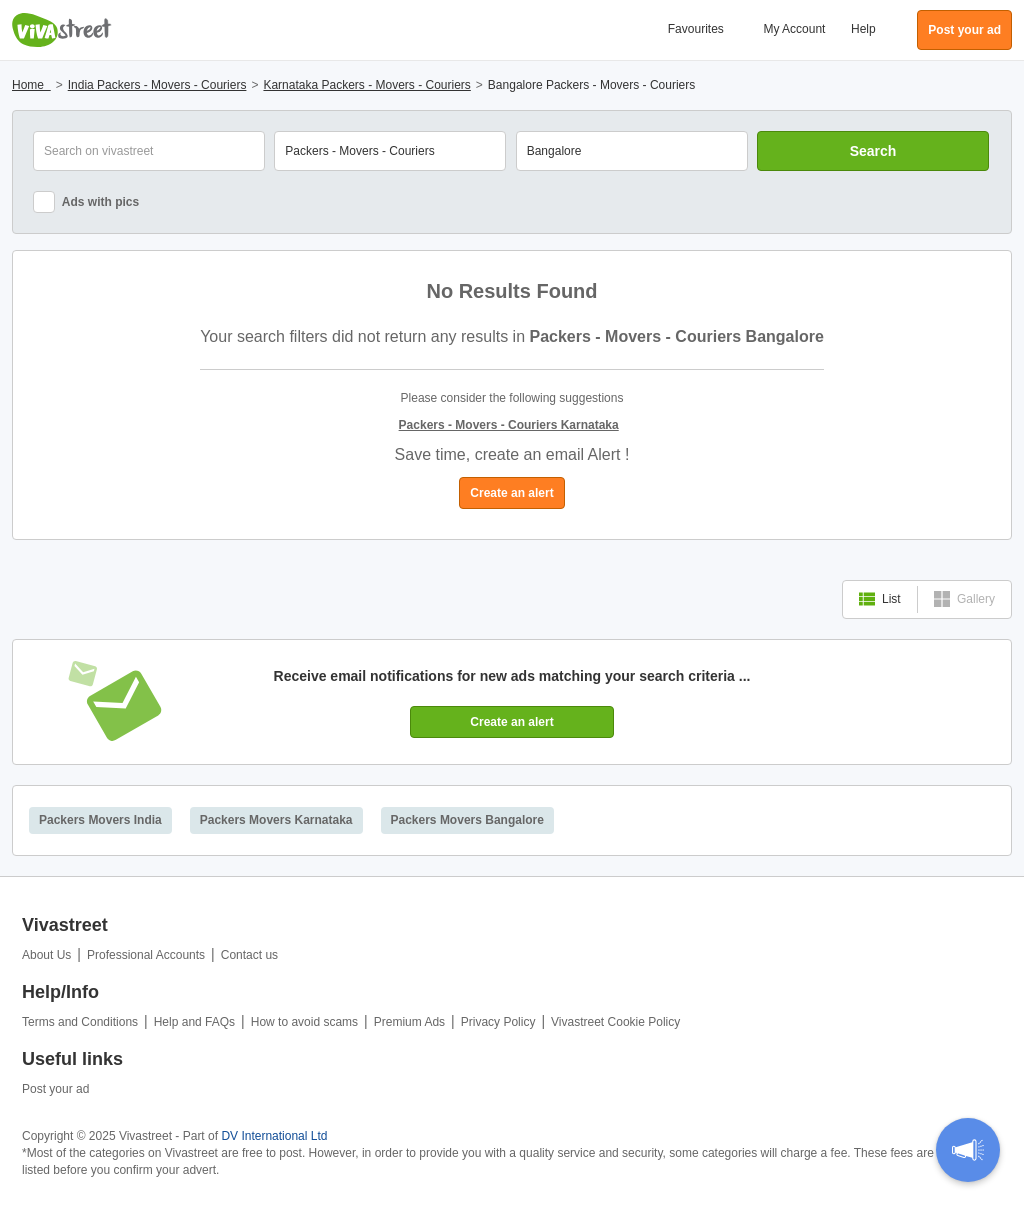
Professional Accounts (146, 955)
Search (873, 151)
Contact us (249, 955)
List (880, 599)
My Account (794, 29)
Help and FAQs (194, 1022)
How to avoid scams (304, 1022)
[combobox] (632, 151)
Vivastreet (62, 30)
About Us (46, 955)
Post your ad (55, 1089)
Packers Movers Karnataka (276, 820)
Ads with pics (86, 202)
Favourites (696, 29)
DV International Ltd (274, 1136)
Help (863, 29)
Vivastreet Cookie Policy (615, 1022)
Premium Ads (409, 1022)
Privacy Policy (498, 1022)
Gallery (964, 599)
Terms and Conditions (80, 1022)
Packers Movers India (100, 820)
